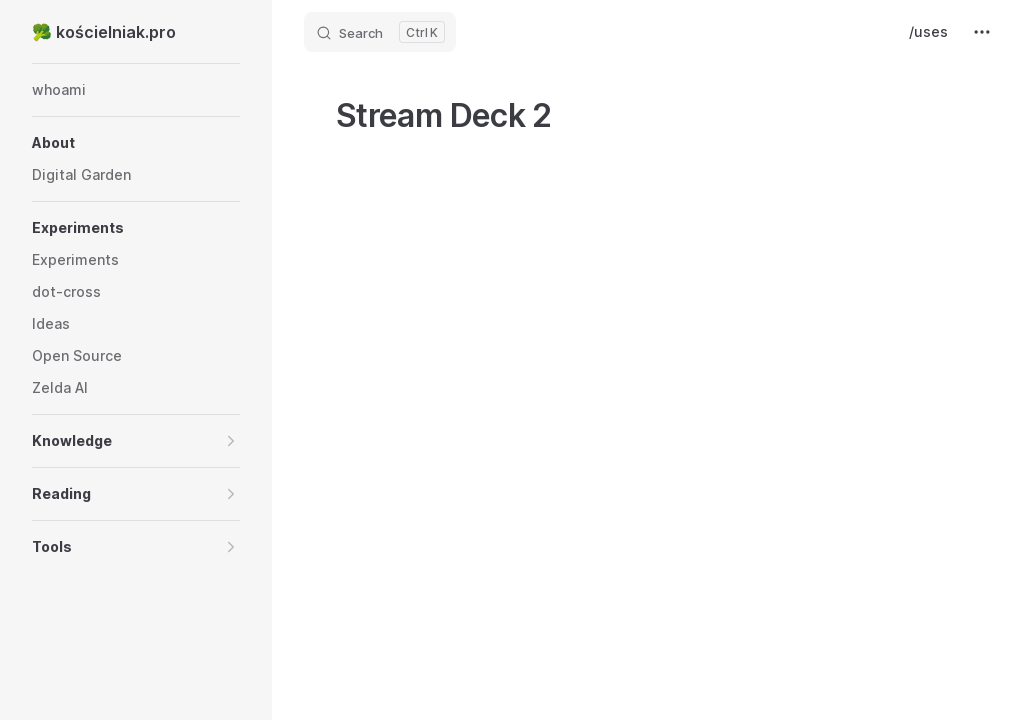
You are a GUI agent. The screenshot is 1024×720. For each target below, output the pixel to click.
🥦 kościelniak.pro (104, 32)
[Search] (380, 32)
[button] (136, 143)
